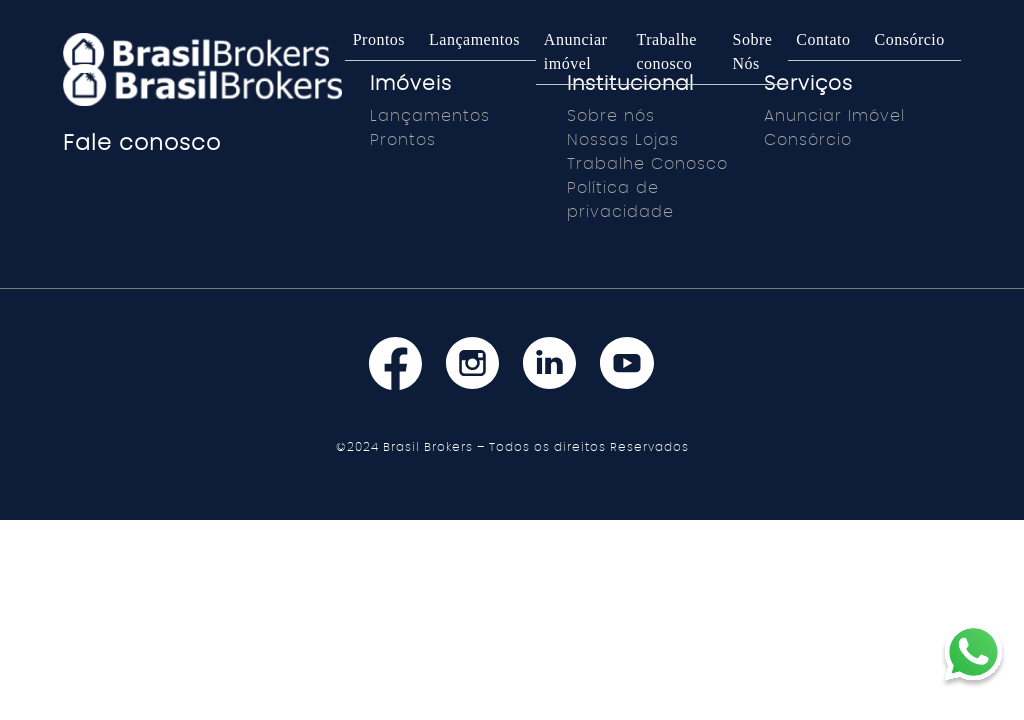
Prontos (379, 39)
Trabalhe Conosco (647, 164)
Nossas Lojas (623, 140)
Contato (823, 39)
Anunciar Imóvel (834, 116)
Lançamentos (474, 39)
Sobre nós (611, 116)
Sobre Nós (753, 51)
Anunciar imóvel (576, 51)
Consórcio (910, 39)
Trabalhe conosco (666, 51)
